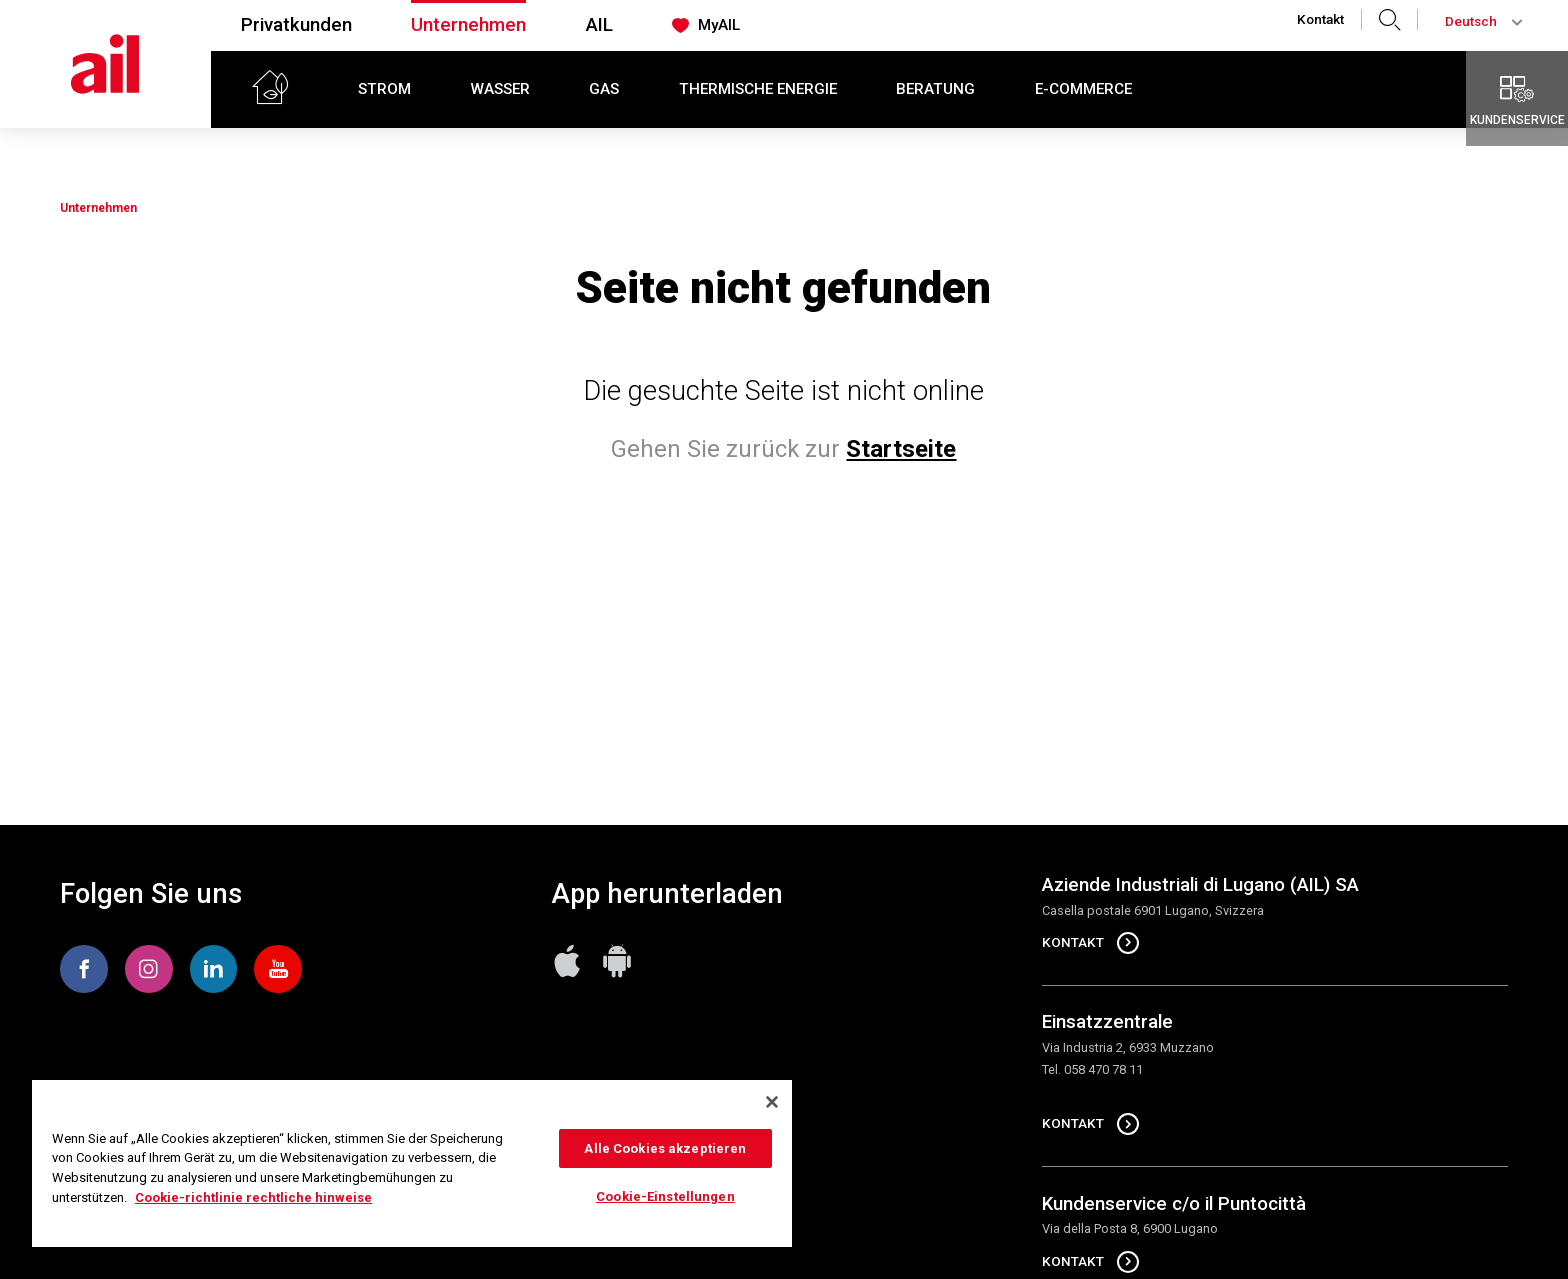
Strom (384, 89)
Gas (604, 89)
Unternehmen (468, 25)
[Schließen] (772, 1102)
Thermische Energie (758, 89)
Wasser (500, 89)
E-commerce (1083, 89)
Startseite (901, 449)
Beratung (935, 89)
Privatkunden (296, 25)
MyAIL (705, 25)
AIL (599, 25)
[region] (412, 1163)
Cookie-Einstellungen (665, 1196)
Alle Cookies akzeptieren (665, 1148)
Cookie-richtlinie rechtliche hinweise (253, 1197)
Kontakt (1320, 19)
